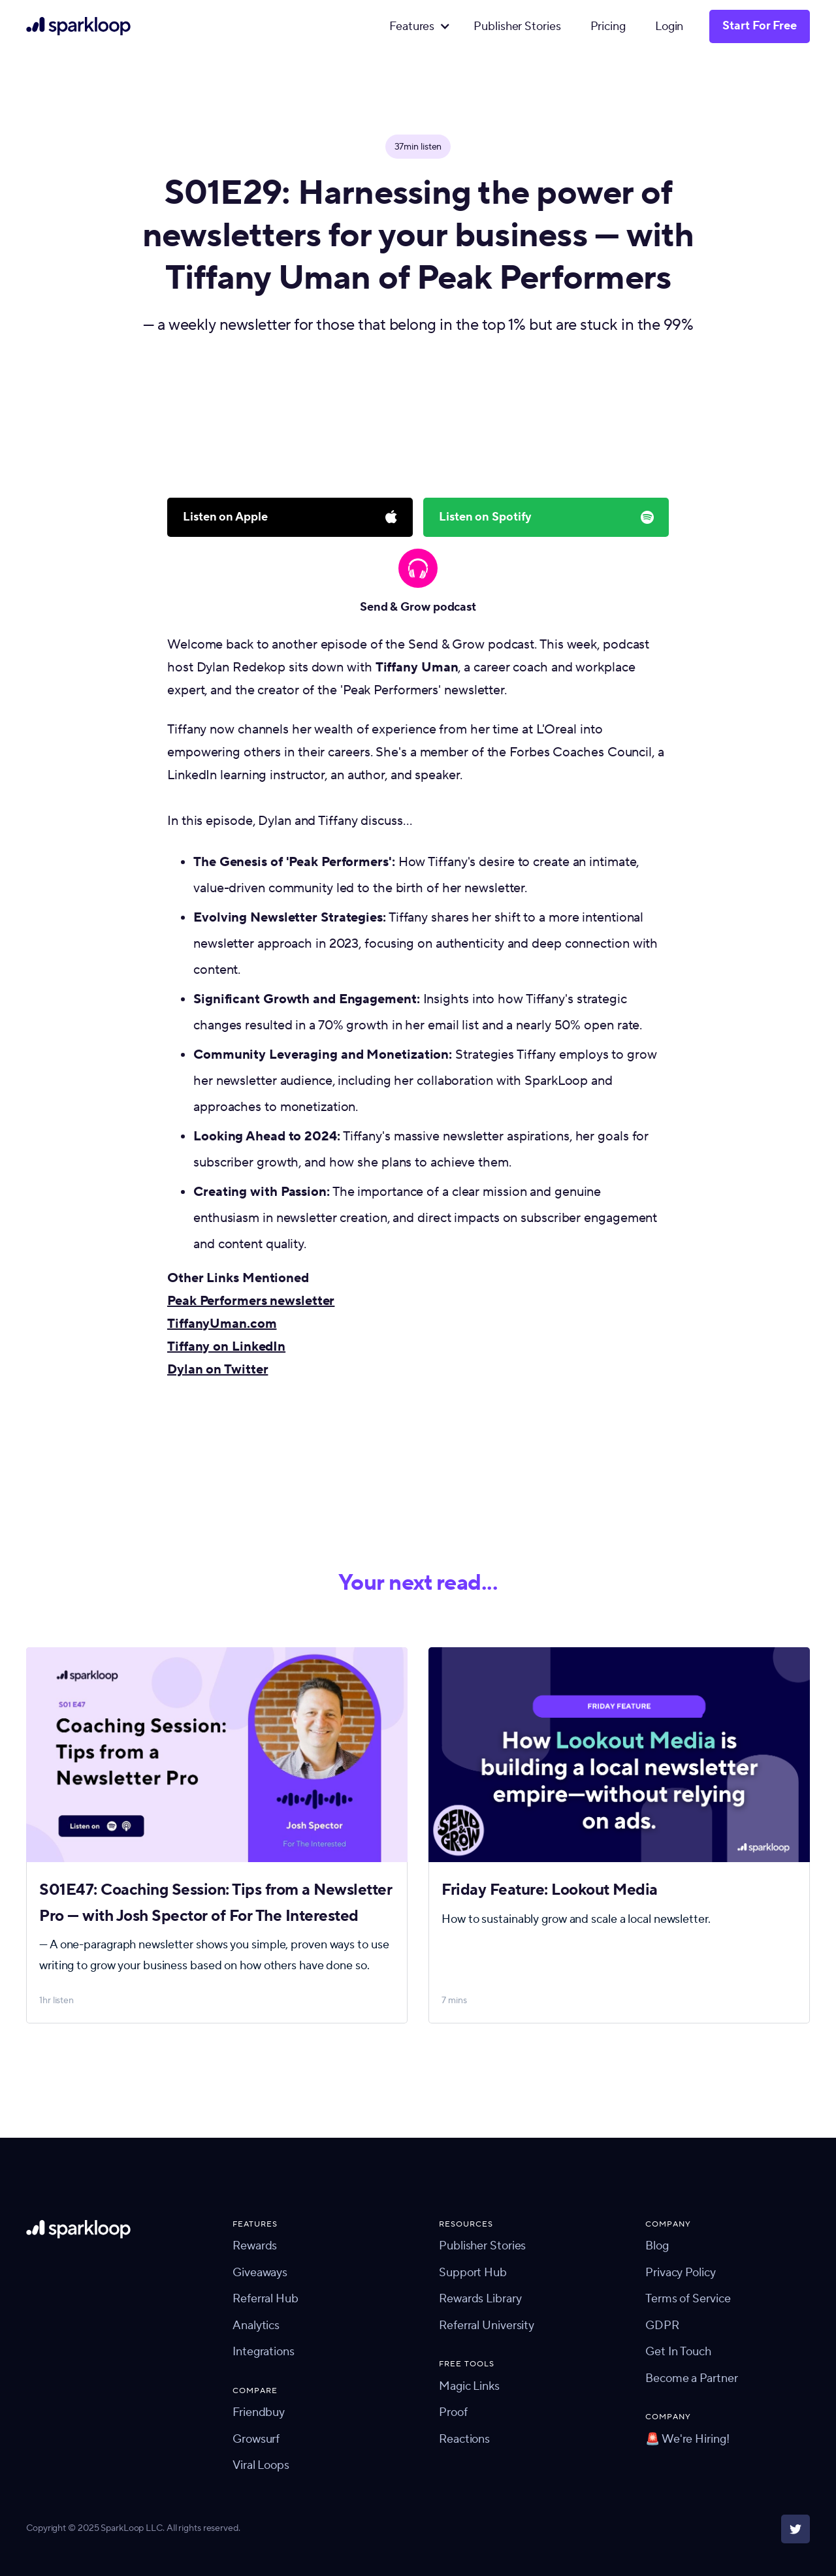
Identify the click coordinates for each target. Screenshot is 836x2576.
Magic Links (469, 2386)
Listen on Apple (225, 516)
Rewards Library (480, 2298)
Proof (453, 2412)
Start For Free (759, 25)
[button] (416, 26)
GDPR (662, 2325)
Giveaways (260, 2272)
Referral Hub (265, 2298)
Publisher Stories (517, 26)
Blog (657, 2245)
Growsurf (256, 2439)
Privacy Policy (680, 2272)
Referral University (486, 2325)
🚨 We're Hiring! (687, 2439)
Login (669, 26)
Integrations (264, 2351)
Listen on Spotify (485, 516)
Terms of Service (687, 2298)
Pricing (608, 26)
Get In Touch (678, 2351)
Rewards (255, 2245)
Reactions (464, 2439)
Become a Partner (691, 2378)
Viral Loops (261, 2465)
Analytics (256, 2325)
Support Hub (473, 2272)
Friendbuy (259, 2412)
